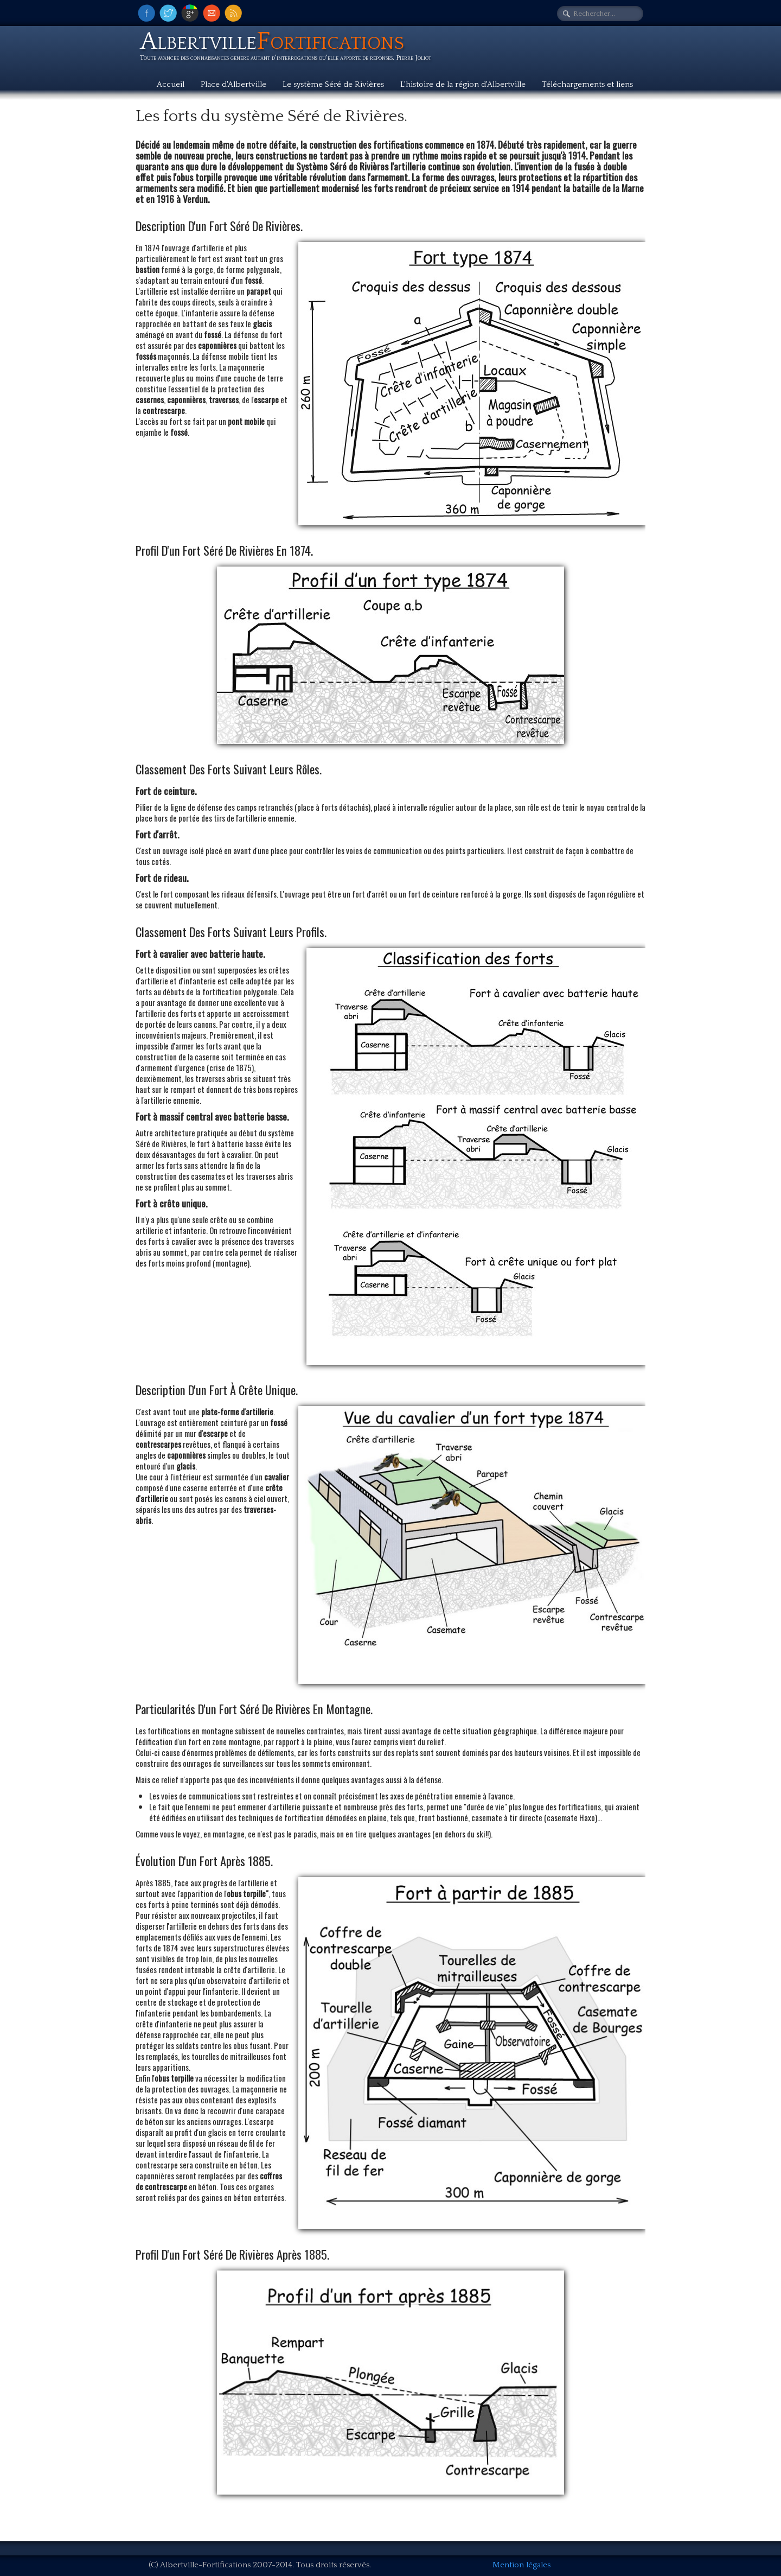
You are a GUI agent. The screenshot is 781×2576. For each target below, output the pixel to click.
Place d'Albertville (233, 84)
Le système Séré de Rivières (333, 84)
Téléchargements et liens (587, 84)
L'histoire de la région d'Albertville (463, 84)
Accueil (170, 84)
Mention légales (521, 2564)
